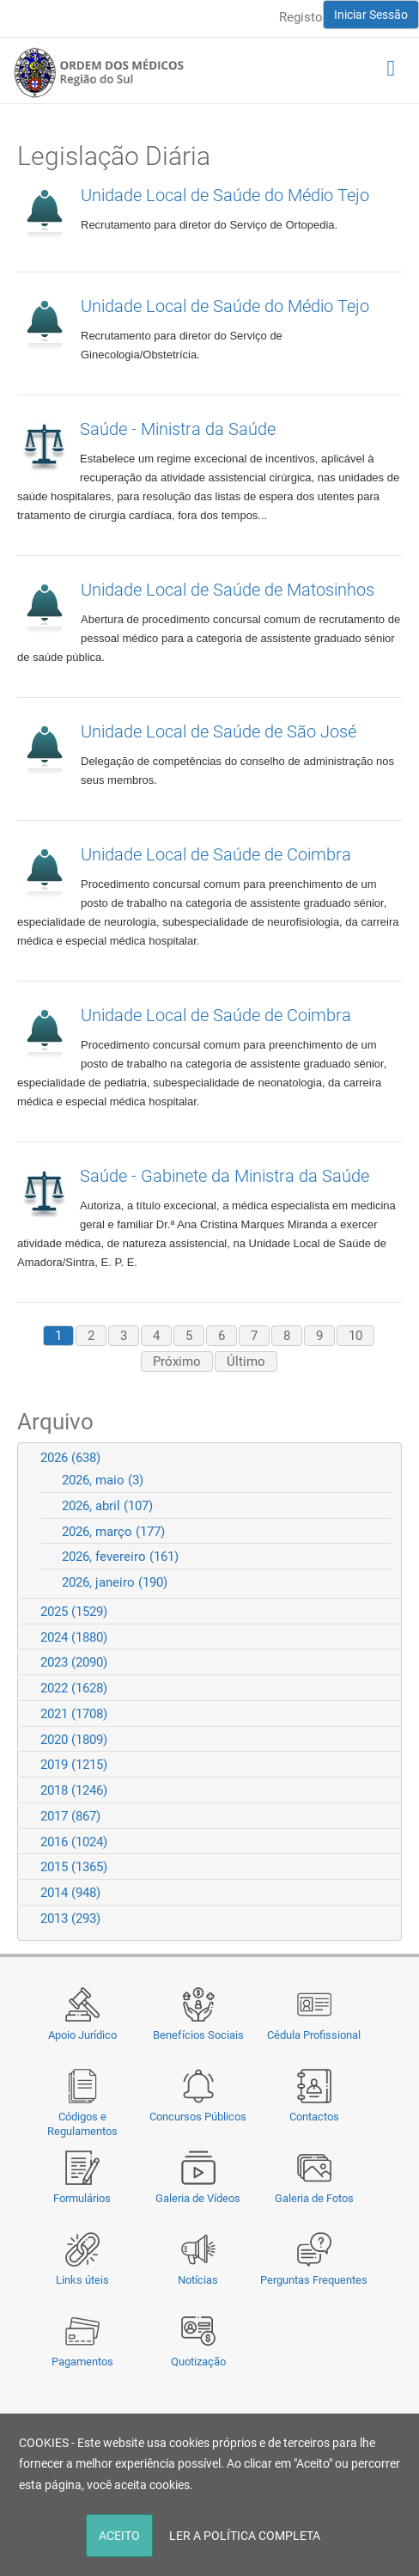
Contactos (314, 2116)
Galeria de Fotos (314, 2198)
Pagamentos (82, 2361)
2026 (70, 1457)
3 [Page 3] (123, 1335)
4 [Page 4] (156, 1335)
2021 (73, 1714)
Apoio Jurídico (82, 2034)
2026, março (113, 1531)
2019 (73, 1764)
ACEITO (119, 2535)
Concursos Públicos (197, 2116)
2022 (73, 1688)
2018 (73, 1790)
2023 (73, 1662)
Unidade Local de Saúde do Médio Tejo (225, 195)
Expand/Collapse (381, 1457)
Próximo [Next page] (177, 1361)
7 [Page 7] (254, 1335)
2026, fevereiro (120, 1556)
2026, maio (102, 1480)
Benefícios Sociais (198, 2034)
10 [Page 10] (355, 1335)
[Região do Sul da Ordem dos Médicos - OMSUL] (99, 72)
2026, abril (107, 1506)
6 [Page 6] (221, 1335)
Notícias (198, 2279)
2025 (73, 1611)
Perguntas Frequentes (313, 2279)
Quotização (198, 2361)
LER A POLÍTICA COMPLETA (244, 2535)
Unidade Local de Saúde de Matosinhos (227, 589)
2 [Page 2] (91, 1335)
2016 (73, 1842)
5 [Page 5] (188, 1335)
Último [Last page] (246, 1361)
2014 (70, 1892)
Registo (301, 17)
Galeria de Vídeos (197, 2198)
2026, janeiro (114, 1582)
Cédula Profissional (314, 2034)
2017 (70, 1816)
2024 (73, 1637)
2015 (73, 1867)
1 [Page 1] (58, 1335)
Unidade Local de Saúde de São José (218, 731)
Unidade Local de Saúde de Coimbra (216, 854)
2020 (73, 1739)
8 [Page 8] (286, 1335)
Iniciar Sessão (371, 14)
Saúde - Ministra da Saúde (178, 429)
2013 (70, 1918)
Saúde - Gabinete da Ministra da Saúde (224, 1176)
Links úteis (82, 2279)
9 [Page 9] (319, 1335)
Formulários (82, 2198)
